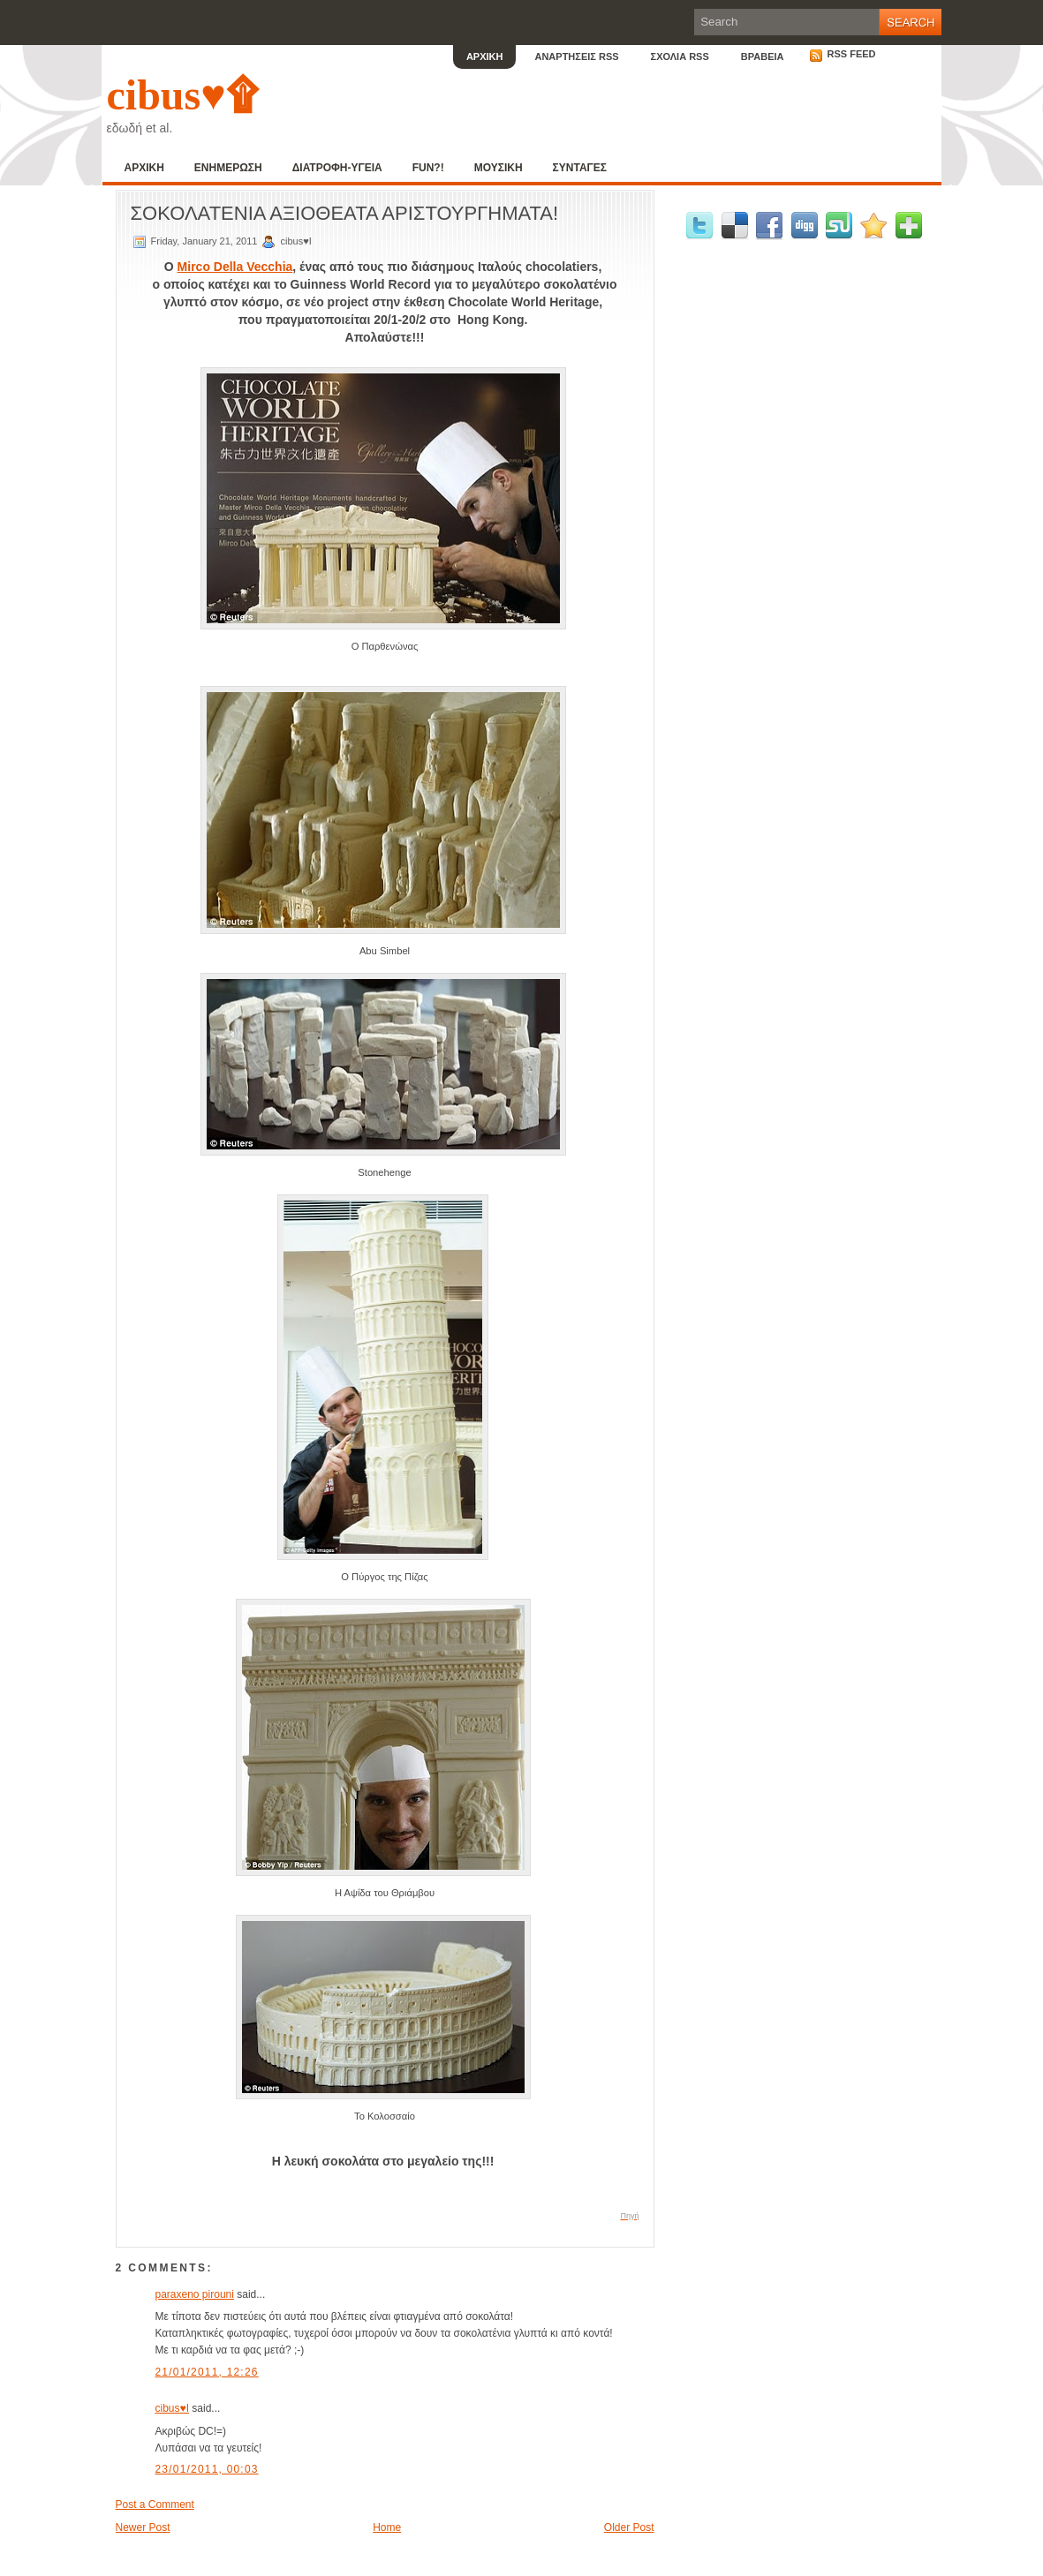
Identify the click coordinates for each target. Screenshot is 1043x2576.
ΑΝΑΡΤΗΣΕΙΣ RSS (576, 56)
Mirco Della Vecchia (235, 267)
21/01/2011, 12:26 (207, 2372)
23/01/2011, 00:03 (207, 2469)
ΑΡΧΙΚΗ (484, 56)
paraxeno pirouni (194, 2294)
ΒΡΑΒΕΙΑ (762, 56)
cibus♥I (172, 2408)
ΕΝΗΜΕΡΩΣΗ (228, 168)
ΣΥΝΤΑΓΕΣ (580, 168)
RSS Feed (842, 54)
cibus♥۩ (182, 95)
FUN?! (428, 168)
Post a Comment (155, 2504)
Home (387, 2527)
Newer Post (143, 2527)
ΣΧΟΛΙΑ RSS (680, 56)
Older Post (629, 2527)
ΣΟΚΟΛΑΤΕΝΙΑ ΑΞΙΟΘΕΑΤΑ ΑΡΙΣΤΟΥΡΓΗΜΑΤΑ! (345, 213)
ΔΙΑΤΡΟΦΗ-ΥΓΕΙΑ (337, 168)
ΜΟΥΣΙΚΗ (498, 168)
